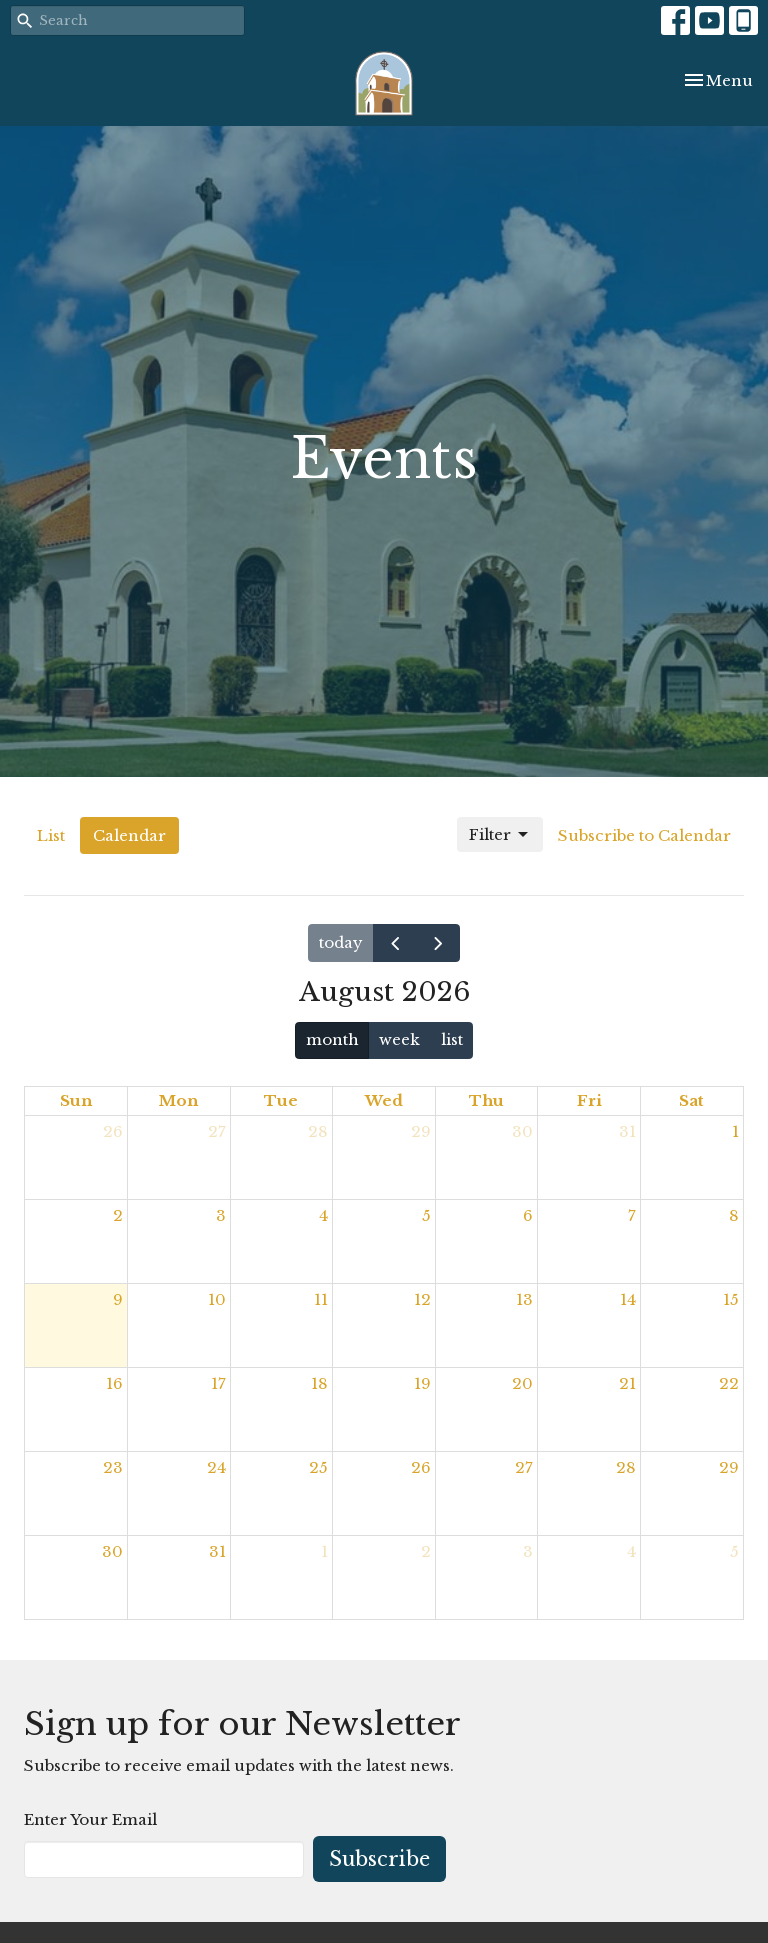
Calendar (129, 835)
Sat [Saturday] (691, 1100)
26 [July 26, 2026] (113, 1131)
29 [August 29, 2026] (729, 1467)
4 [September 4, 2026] (631, 1551)
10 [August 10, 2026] (217, 1299)
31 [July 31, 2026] (627, 1131)
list (452, 1039)
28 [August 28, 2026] (626, 1467)
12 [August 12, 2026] (422, 1299)
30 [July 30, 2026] (522, 1131)
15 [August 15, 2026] (731, 1299)
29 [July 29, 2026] (421, 1131)
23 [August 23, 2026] (113, 1467)
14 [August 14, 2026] (628, 1299)
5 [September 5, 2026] (734, 1551)
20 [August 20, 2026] (522, 1383)
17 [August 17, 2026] (218, 1383)
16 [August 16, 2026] (114, 1383)
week (399, 1039)
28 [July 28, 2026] (318, 1131)
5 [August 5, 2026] (426, 1215)
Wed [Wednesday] (384, 1100)
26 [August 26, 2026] (421, 1467)
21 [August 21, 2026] (627, 1383)
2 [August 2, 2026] (118, 1215)
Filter (500, 835)
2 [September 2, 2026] (426, 1551)
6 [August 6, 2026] (528, 1215)
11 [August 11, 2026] (321, 1299)
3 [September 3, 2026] (528, 1551)
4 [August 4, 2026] (323, 1215)
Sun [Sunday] (76, 1100)
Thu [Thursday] (486, 1100)
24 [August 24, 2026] (216, 1467)
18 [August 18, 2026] (319, 1383)
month (332, 1039)
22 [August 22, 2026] (729, 1383)
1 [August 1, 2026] (735, 1131)
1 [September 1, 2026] (324, 1551)
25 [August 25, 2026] (318, 1467)
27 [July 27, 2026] (217, 1131)
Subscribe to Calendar (644, 835)
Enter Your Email (90, 1819)
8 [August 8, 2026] (734, 1215)
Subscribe (379, 1859)
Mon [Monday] (178, 1100)
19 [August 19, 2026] (422, 1383)
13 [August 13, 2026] (524, 1299)
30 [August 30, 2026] (112, 1551)
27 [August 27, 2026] (524, 1467)
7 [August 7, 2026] (632, 1215)
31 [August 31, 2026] (217, 1551)
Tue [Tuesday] (281, 1100)
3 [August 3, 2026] (221, 1215)
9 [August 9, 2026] (118, 1299)
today (341, 942)
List (51, 835)
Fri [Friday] (589, 1100)
